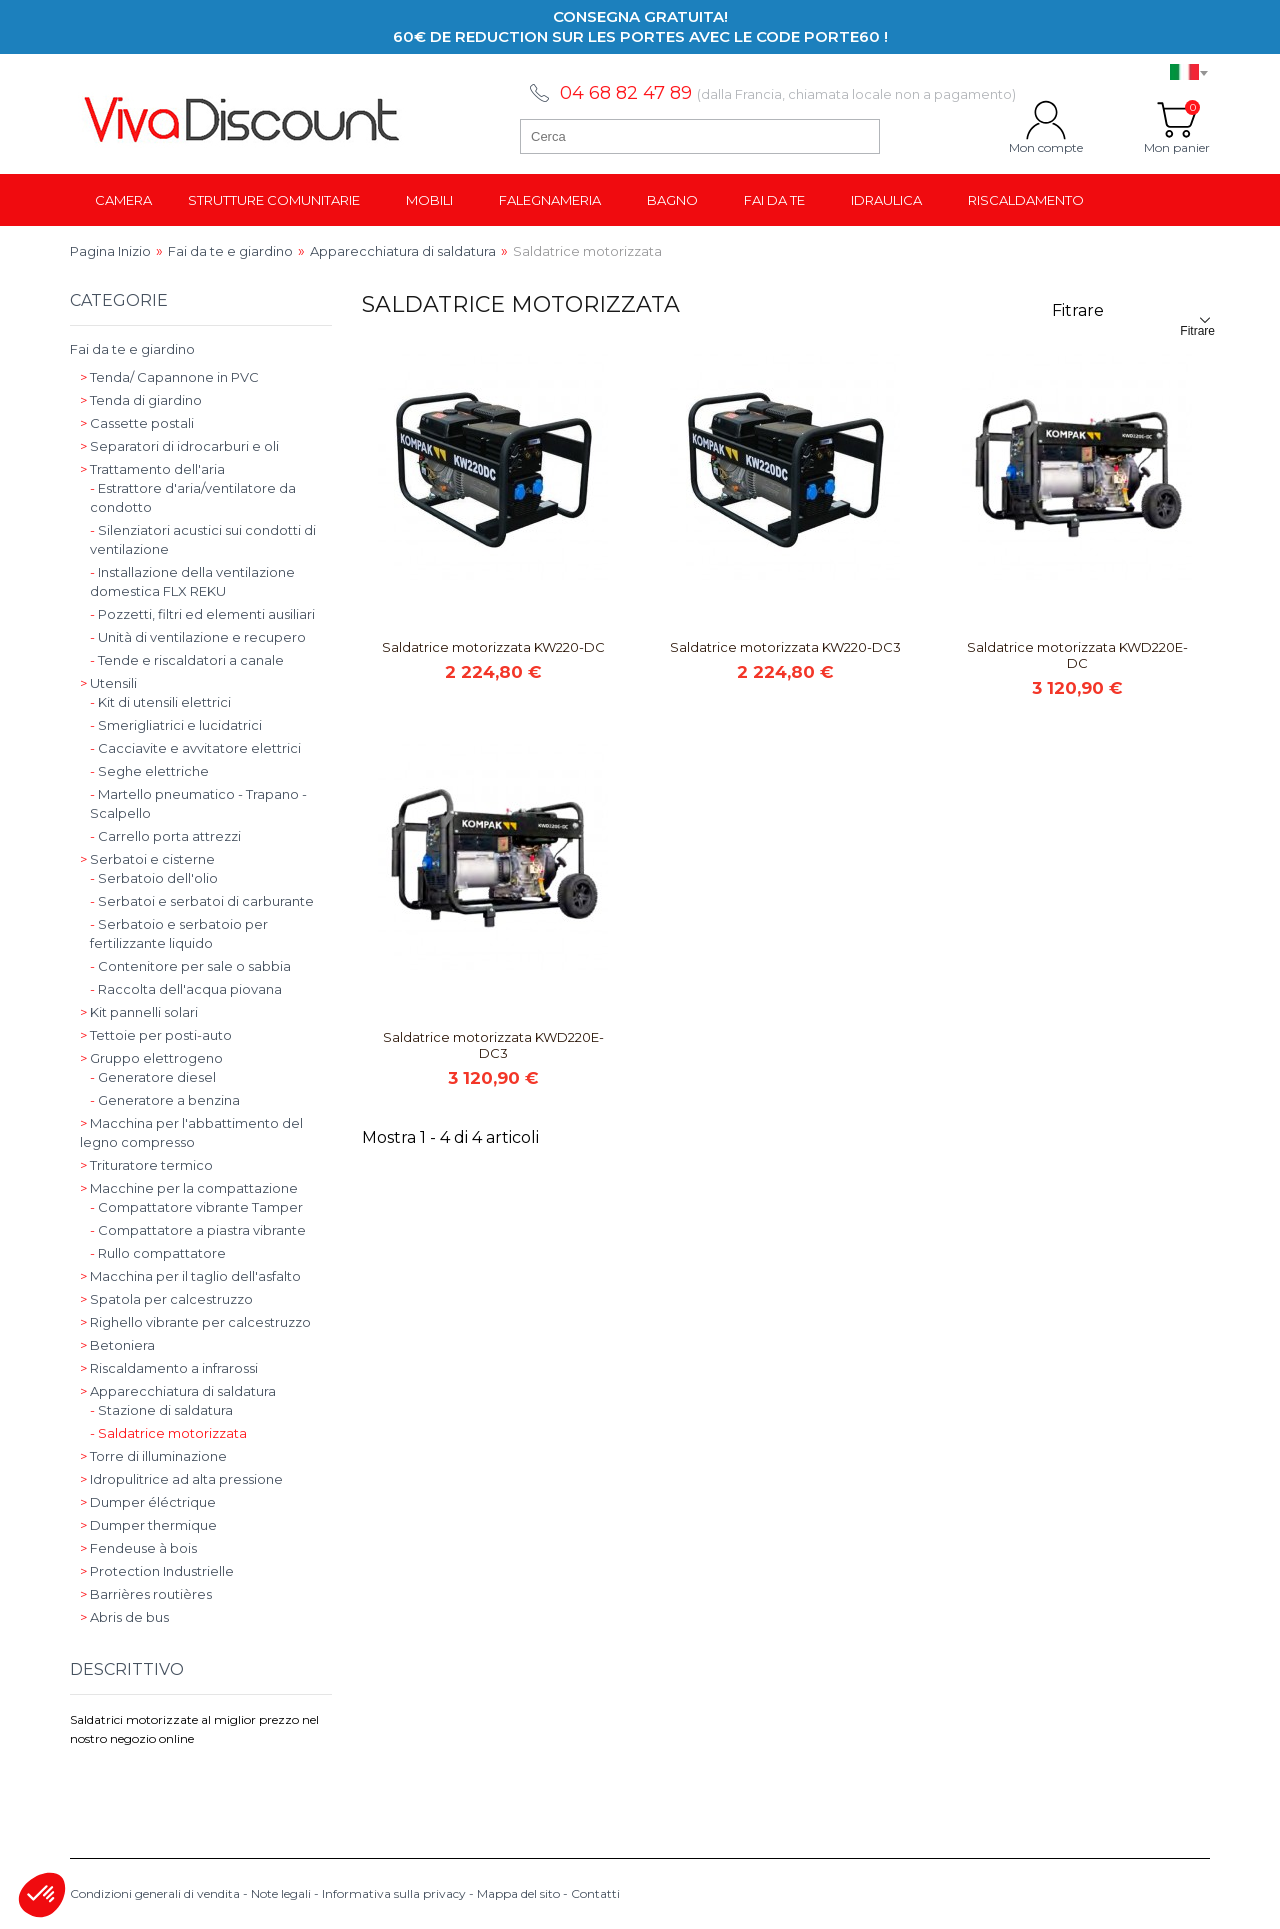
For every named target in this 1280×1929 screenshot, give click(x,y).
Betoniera (117, 1345)
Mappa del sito (518, 1893)
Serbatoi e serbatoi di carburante (202, 901)
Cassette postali (137, 423)
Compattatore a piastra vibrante (198, 1230)
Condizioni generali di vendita (155, 1893)
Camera (123, 200)
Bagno (672, 200)
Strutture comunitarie (274, 200)
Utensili (108, 683)
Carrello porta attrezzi (165, 836)
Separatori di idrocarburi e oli (179, 446)
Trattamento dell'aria (152, 469)
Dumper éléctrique (148, 1502)
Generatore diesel (153, 1077)
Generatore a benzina (165, 1100)
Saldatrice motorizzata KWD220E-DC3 (493, 1045)
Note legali (281, 1893)
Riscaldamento (1026, 200)
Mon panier (1177, 120)
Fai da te (774, 200)
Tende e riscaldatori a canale (187, 660)
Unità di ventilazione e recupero (198, 637)
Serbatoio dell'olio (154, 878)
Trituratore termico (146, 1165)
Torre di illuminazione (153, 1456)
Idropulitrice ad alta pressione (181, 1479)
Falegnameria (550, 200)
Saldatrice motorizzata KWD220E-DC (1077, 655)
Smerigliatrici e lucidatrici (176, 725)
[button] (42, 1895)
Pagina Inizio (110, 251)
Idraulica (886, 200)
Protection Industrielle (157, 1571)
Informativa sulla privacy (394, 1893)
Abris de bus (124, 1617)
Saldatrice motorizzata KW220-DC (493, 647)
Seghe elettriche (149, 771)
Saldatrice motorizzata (168, 1433)
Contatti (595, 1893)
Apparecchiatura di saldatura (178, 1391)
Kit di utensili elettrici (160, 702)
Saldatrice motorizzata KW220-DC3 (785, 647)
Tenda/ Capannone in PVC (169, 377)
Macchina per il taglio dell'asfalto (190, 1276)
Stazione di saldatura (161, 1410)
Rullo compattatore (158, 1253)
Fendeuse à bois (138, 1548)
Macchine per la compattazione (189, 1188)
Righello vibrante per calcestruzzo (195, 1322)
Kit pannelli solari (139, 1012)
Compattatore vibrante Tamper (196, 1207)
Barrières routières (146, 1594)
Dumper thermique (148, 1525)
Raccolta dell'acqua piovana (186, 989)
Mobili (429, 200)
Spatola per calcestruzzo (166, 1299)
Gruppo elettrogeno (151, 1058)
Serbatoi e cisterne (147, 859)
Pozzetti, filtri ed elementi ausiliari (202, 614)
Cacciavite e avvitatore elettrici (195, 748)
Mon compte (1046, 120)
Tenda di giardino (141, 400)
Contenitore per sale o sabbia (190, 966)
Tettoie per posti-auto (156, 1035)
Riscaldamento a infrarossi (169, 1368)
